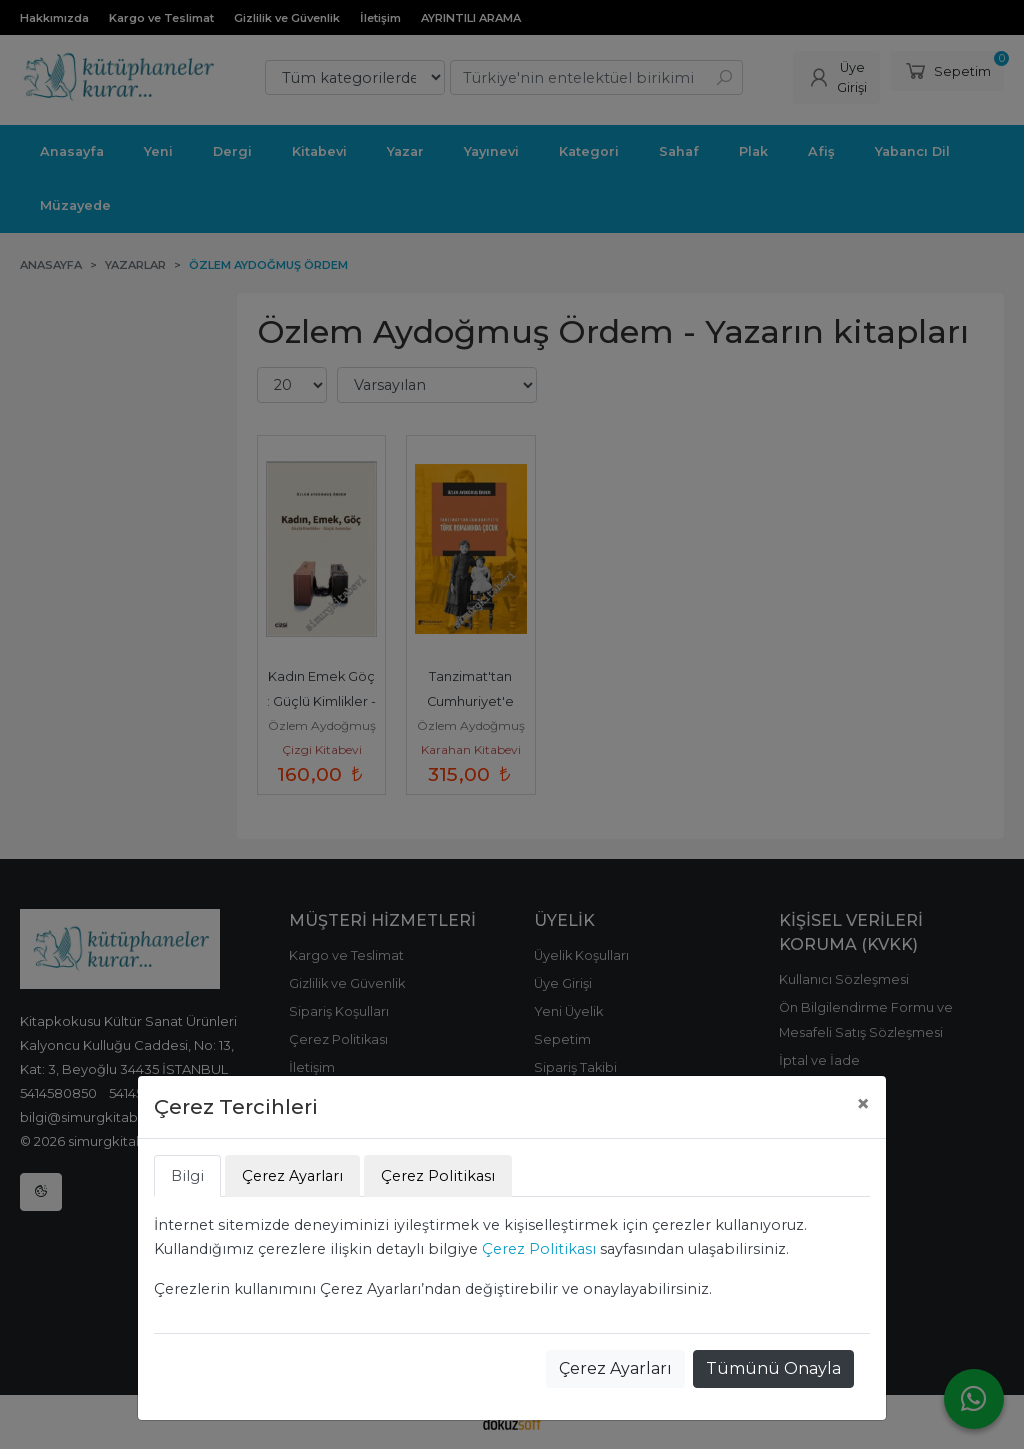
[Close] (863, 1104)
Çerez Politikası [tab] (438, 1176)
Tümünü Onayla (773, 1368)
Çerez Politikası (539, 1249)
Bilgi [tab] (187, 1176)
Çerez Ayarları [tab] (292, 1176)
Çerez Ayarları (615, 1368)
